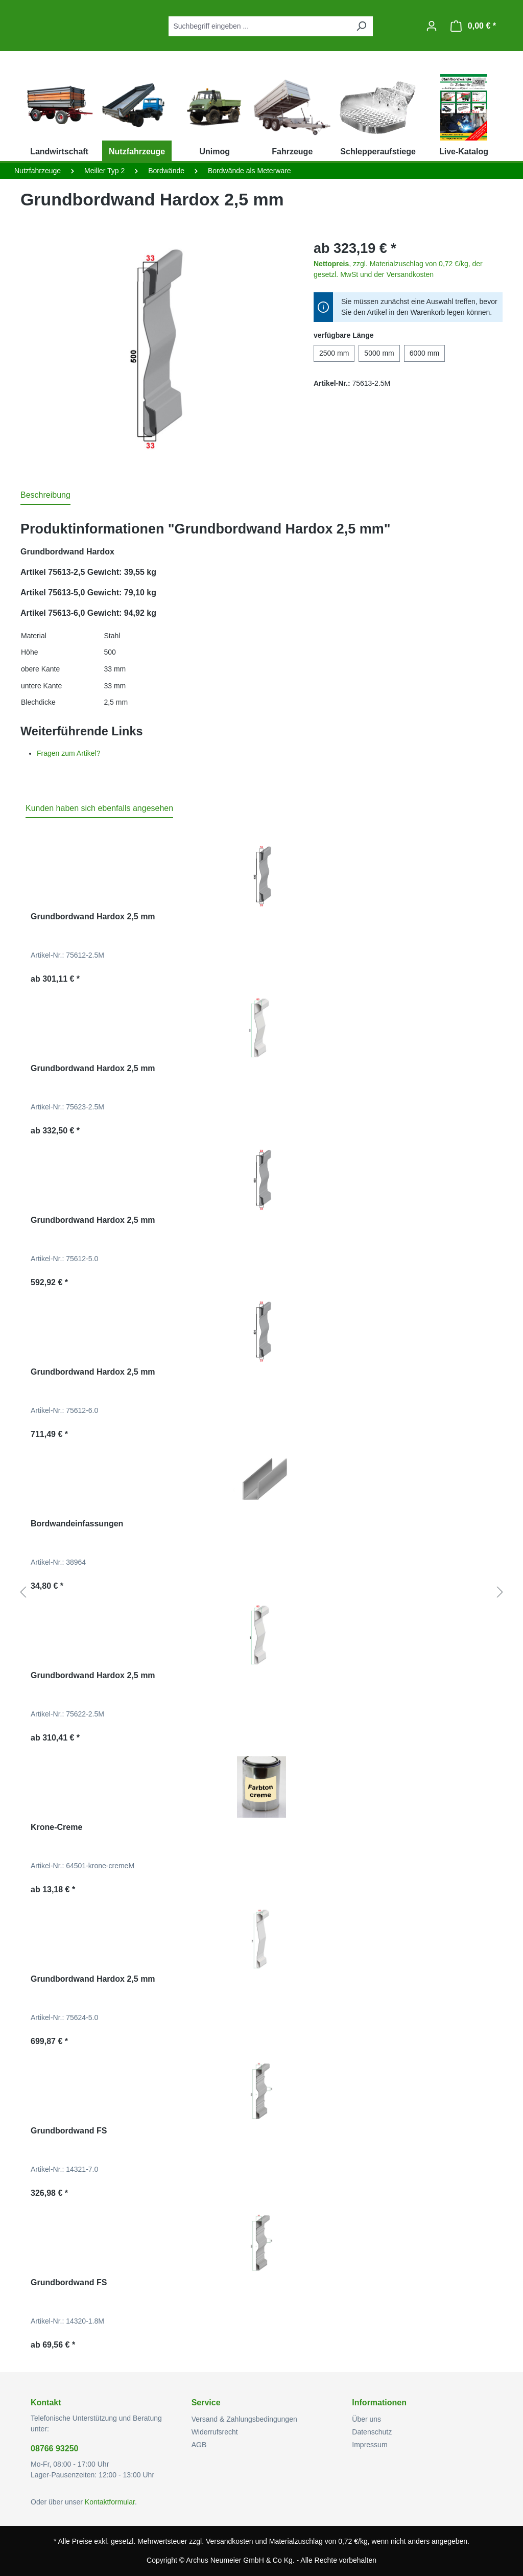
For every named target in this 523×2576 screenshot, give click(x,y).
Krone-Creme (56, 1827)
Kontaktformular (110, 2502)
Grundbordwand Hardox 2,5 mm (93, 916)
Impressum (369, 2445)
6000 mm (424, 353)
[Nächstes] (500, 1592)
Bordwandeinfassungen (77, 1523)
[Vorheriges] (23, 1592)
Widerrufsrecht (215, 2432)
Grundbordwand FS (69, 2130)
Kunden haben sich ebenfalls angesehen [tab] (99, 808)
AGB (199, 2445)
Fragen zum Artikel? (69, 753)
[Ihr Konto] (431, 26)
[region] (156, 348)
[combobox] (259, 26)
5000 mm (379, 353)
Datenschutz (372, 2432)
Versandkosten (229, 2541)
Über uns (366, 2419)
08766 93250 (54, 2448)
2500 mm (334, 353)
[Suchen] (361, 26)
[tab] (45, 495)
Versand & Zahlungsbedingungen (244, 2419)
